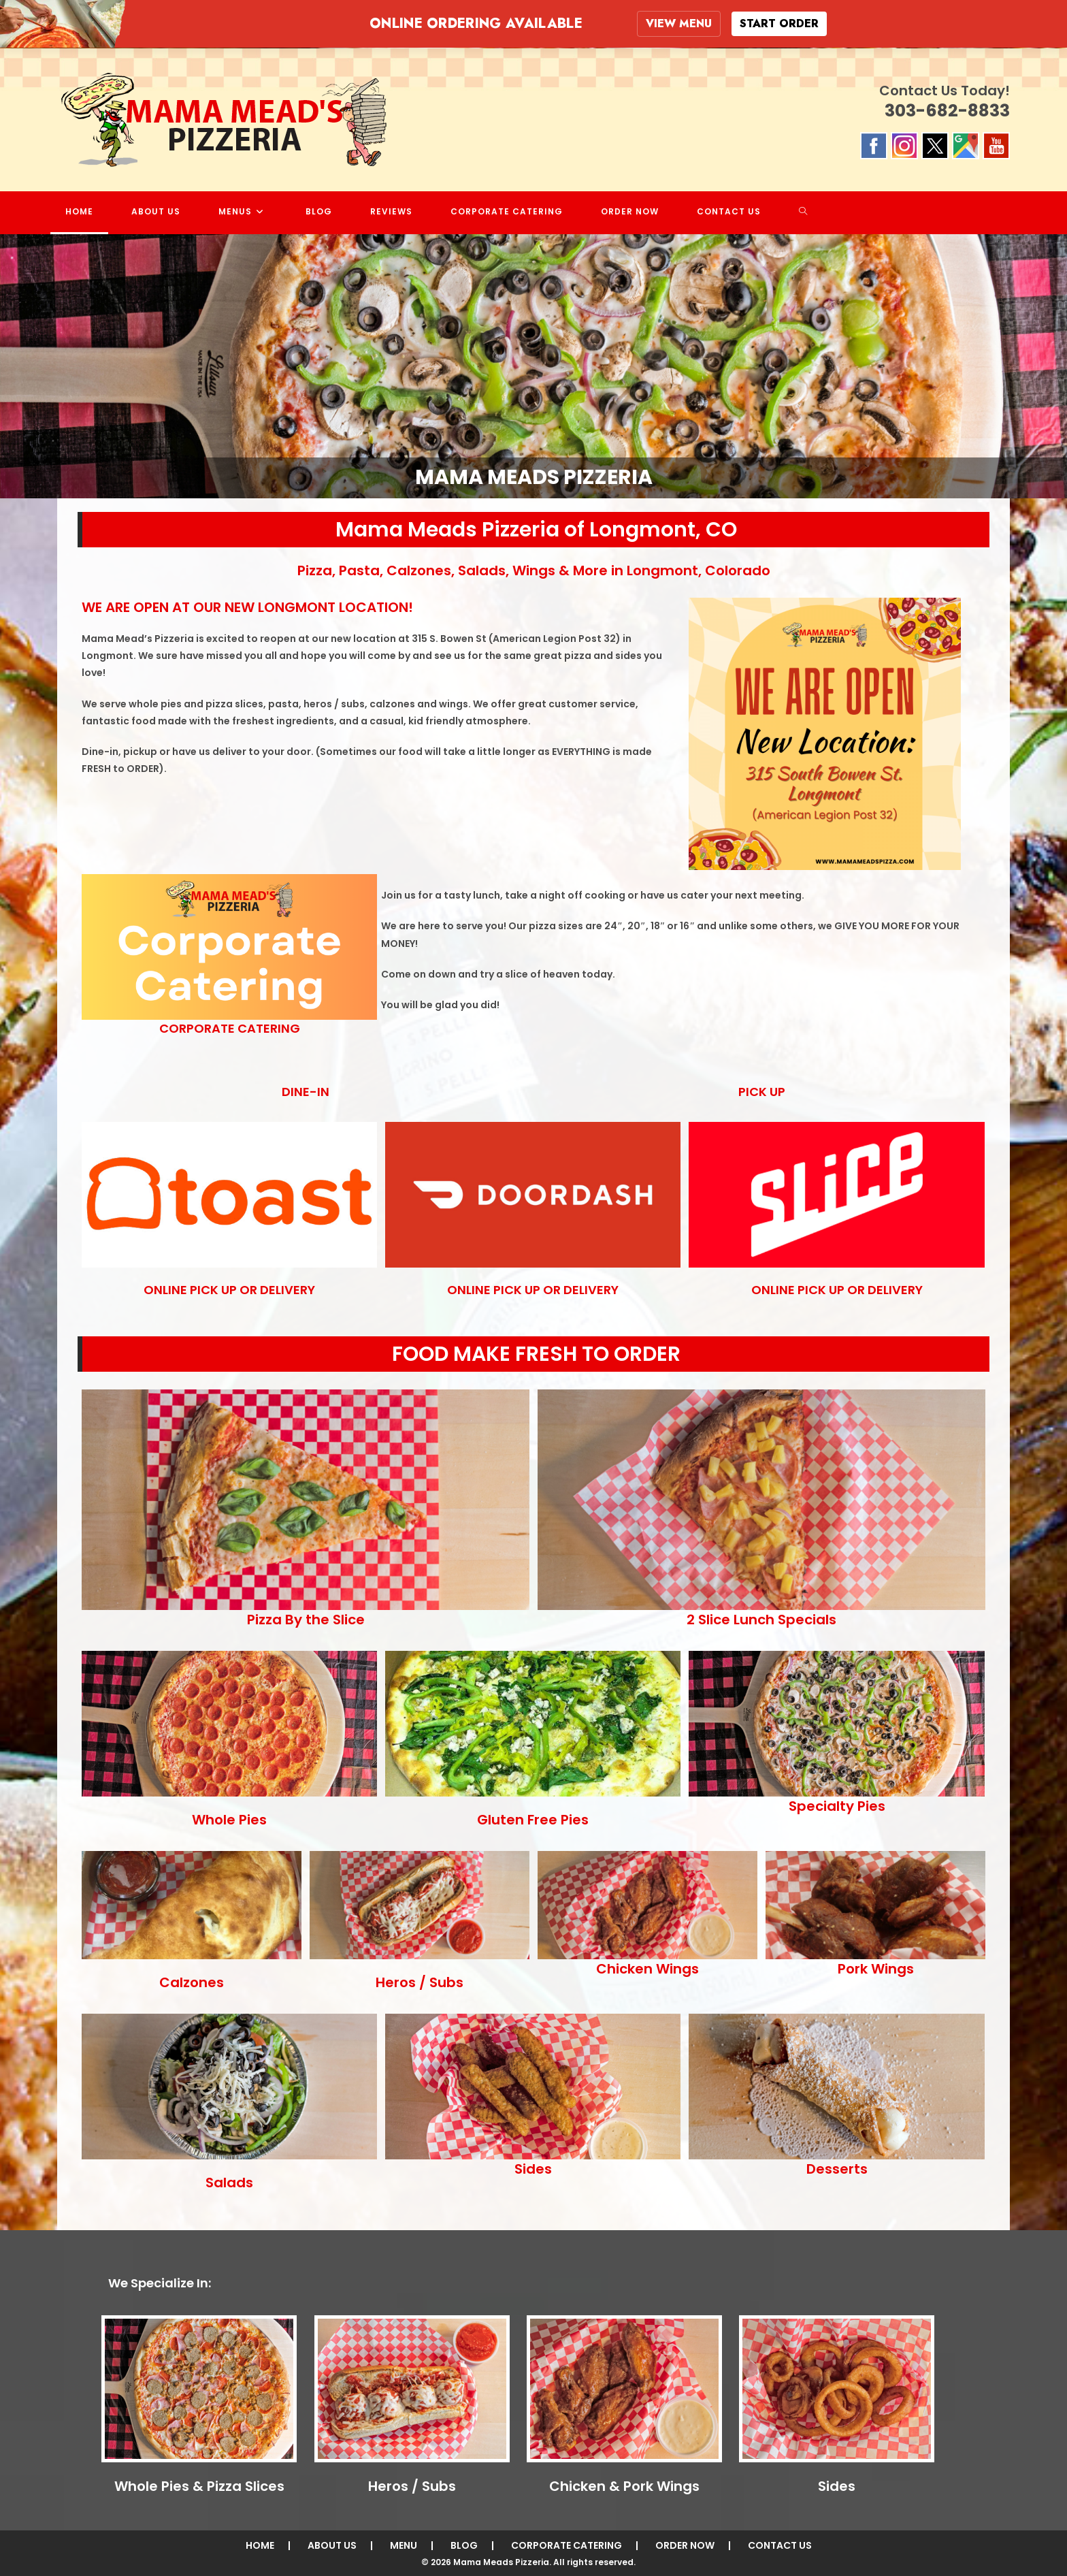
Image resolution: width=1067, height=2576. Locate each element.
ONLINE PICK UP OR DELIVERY (229, 1289)
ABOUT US (332, 2544)
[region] (533, 366)
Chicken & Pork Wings (624, 2485)
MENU (403, 2544)
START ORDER (779, 23)
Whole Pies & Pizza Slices (199, 2485)
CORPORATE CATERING (229, 1027)
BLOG (464, 2544)
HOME (260, 2544)
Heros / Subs (412, 2485)
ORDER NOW (685, 2544)
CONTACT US (780, 2544)
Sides (836, 2485)
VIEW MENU (679, 23)
